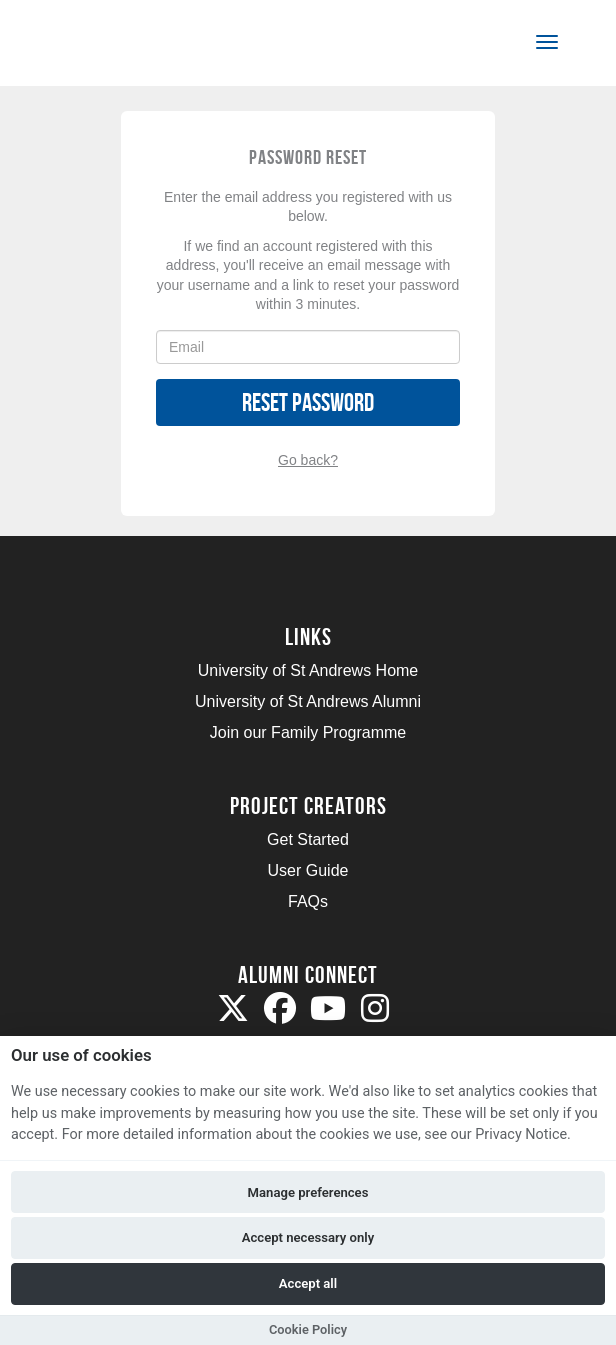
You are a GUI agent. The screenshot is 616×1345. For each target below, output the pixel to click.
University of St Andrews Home (308, 670)
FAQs (308, 901)
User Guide (308, 870)
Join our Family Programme (308, 732)
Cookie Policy (308, 1329)
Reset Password (308, 402)
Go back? (308, 460)
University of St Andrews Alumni (308, 701)
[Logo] (113, 46)
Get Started (308, 839)
